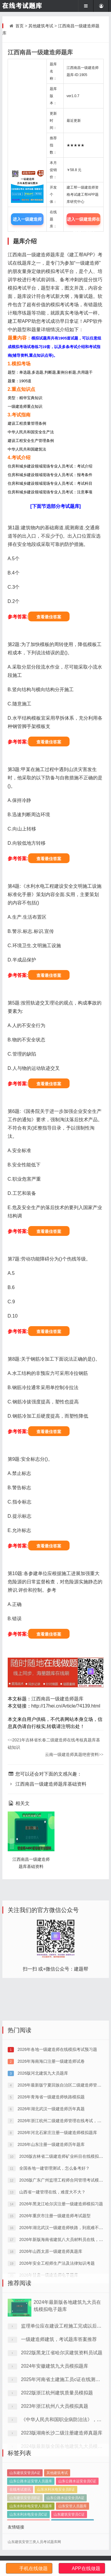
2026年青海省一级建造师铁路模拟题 (50, 2181)
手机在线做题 (33, 2568)
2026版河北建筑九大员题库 (42, 2157)
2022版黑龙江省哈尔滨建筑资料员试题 (62, 2411)
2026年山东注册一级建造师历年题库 (50, 2229)
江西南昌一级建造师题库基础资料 (47, 1784)
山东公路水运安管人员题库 (30, 2509)
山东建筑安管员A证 (24, 2501)
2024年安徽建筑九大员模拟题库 (55, 2424)
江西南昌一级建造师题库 (57, 1698)
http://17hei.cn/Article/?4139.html (65, 1705)
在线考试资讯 (20, 2518)
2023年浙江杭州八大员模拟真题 (55, 2465)
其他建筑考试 (40, 25)
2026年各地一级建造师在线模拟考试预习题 (56, 2134)
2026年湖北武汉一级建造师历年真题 (50, 2193)
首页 (19, 25)
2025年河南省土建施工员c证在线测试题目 (65, 2438)
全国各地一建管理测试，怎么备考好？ (54, 2252)
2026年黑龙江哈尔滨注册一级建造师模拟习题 (60, 2288)
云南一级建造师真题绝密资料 (74, 1754)
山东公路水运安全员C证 (77, 2509)
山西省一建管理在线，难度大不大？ (52, 2276)
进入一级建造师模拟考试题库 (27, 221)
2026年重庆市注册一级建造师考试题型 (54, 2300)
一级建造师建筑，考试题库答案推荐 (59, 2398)
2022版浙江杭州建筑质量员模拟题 (57, 2451)
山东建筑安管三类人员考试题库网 (34, 2542)
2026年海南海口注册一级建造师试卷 (50, 2146)
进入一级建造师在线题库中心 (83, 221)
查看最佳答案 (48, 617)
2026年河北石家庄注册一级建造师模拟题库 (56, 2217)
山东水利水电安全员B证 (56, 2518)
